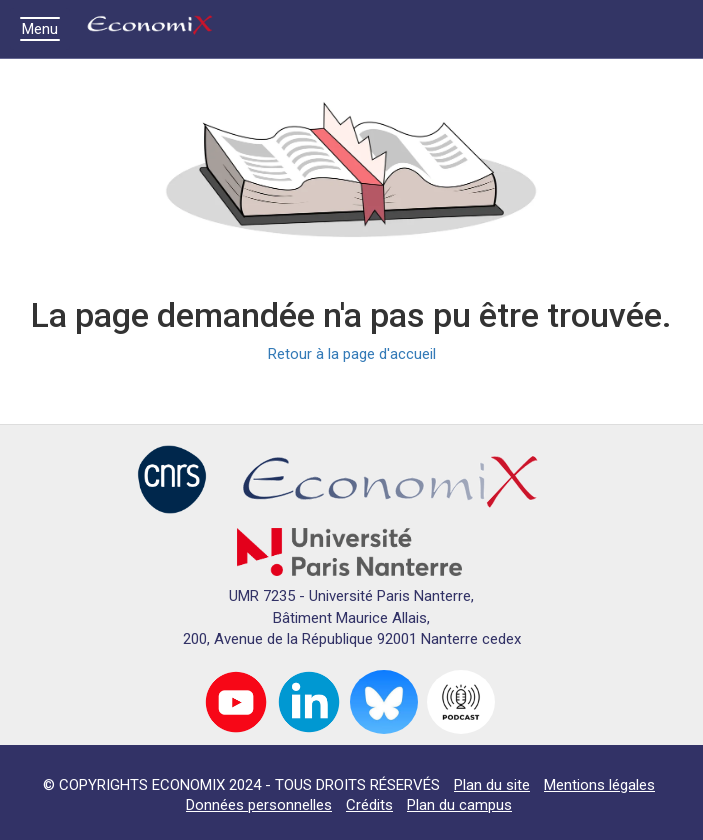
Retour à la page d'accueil (352, 354)
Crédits (369, 805)
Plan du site (492, 785)
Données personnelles (259, 805)
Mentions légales (599, 785)
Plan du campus (459, 805)
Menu (45, 29)
